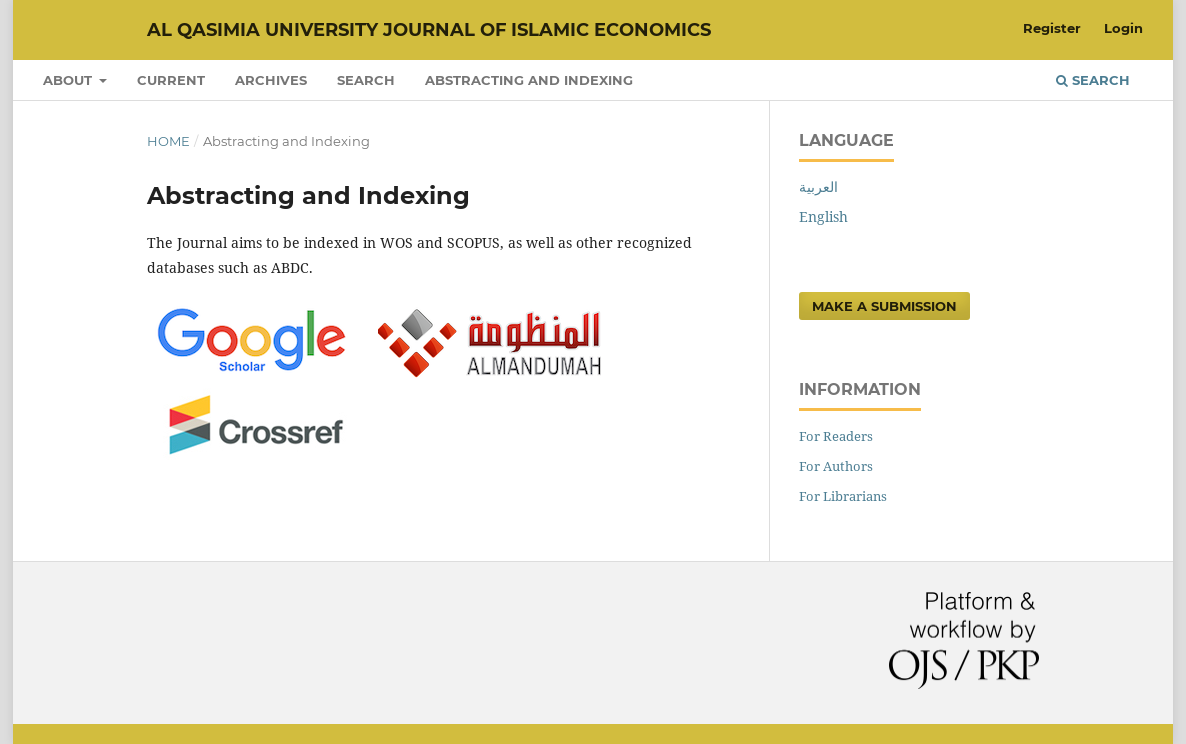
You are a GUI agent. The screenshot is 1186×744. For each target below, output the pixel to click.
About (69, 80)
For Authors (836, 466)
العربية (818, 186)
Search (366, 80)
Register (1052, 28)
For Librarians (843, 496)
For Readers (836, 436)
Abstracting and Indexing (529, 80)
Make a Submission (884, 306)
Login (1123, 28)
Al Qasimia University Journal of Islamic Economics (429, 30)
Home (168, 141)
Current (171, 80)
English (823, 216)
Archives (271, 80)
